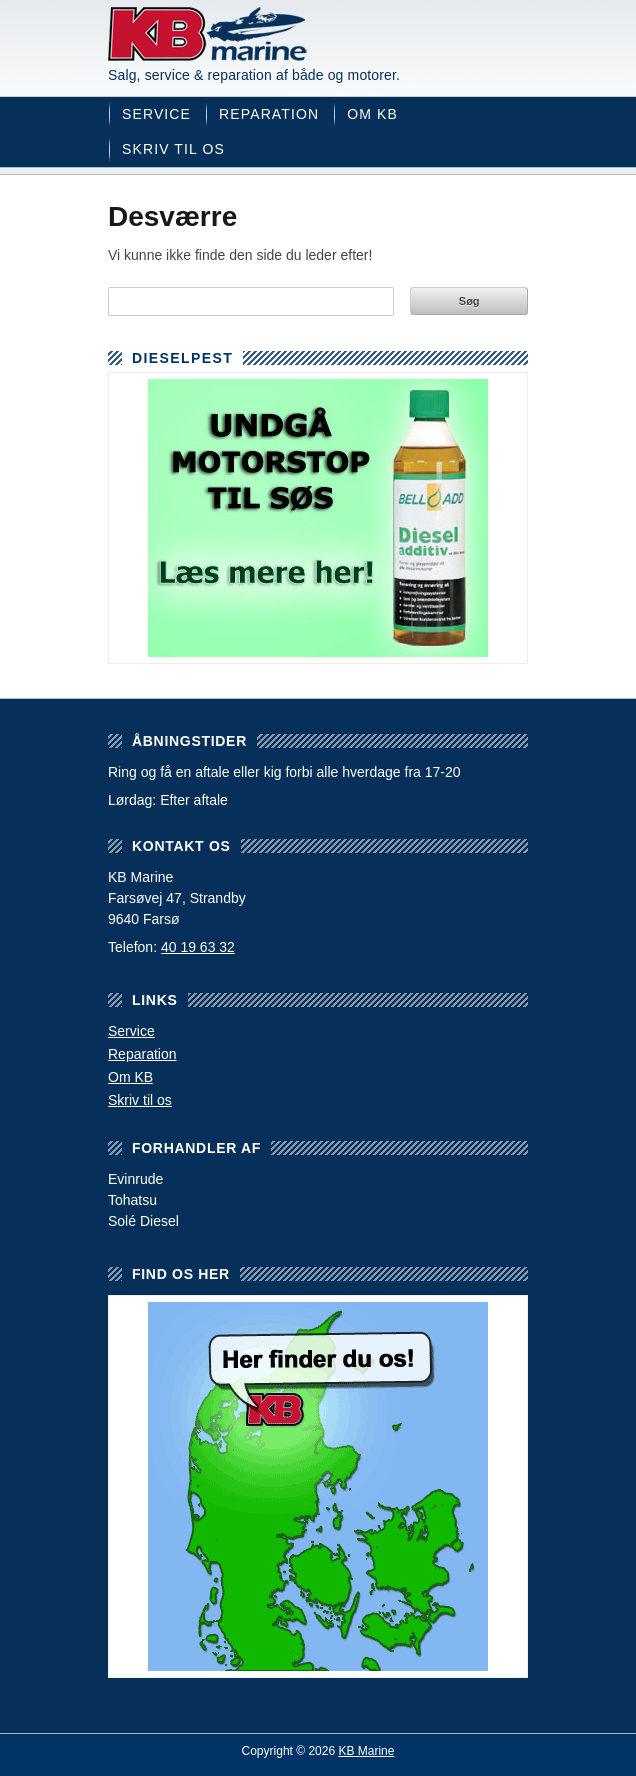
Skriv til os (173, 149)
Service (156, 114)
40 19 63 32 (198, 947)
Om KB (372, 114)
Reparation (269, 114)
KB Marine (208, 34)
